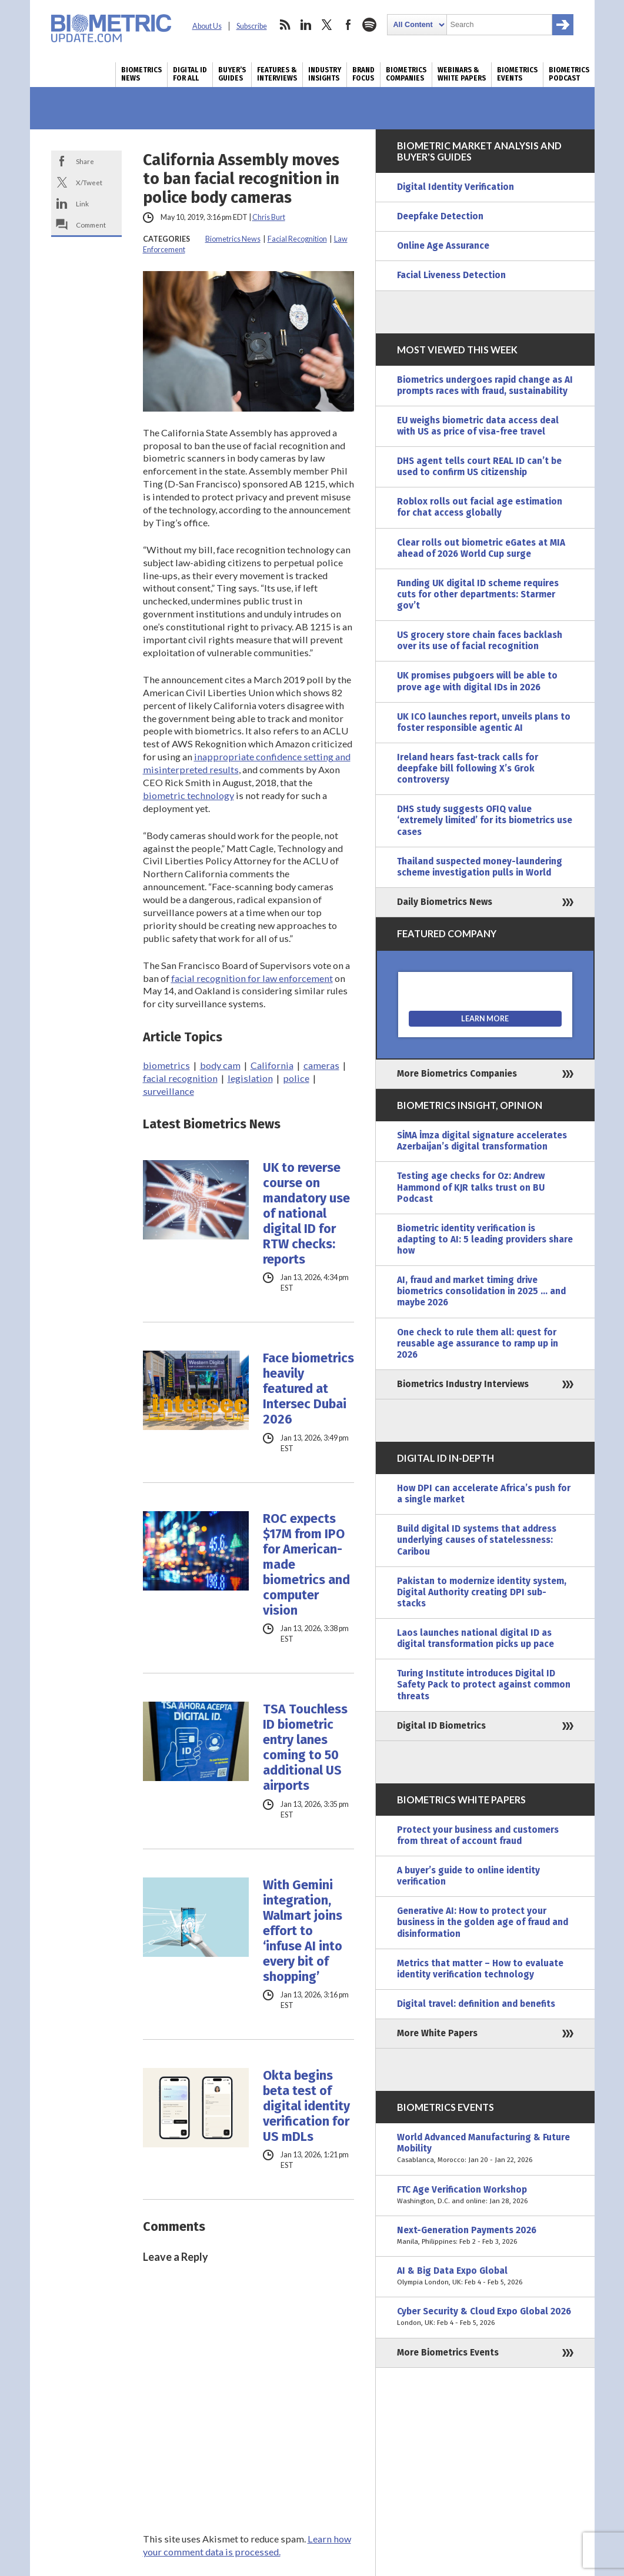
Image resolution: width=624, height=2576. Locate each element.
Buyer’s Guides (232, 74)
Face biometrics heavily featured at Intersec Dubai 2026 (308, 1389)
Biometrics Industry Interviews (463, 1384)
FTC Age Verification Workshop (485, 2195)
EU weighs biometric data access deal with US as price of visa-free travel (478, 426)
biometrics (166, 1065)
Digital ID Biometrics (441, 1725)
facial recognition (180, 1078)
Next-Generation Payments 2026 (485, 2236)
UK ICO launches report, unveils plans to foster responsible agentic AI (483, 722)
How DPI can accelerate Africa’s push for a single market (483, 1494)
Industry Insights (324, 74)
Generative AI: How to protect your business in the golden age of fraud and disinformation (482, 1922)
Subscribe (251, 26)
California (272, 1065)
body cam (220, 1065)
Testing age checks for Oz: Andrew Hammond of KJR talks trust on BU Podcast (471, 1187)
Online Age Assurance (443, 245)
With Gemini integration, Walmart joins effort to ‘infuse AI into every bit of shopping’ (302, 1930)
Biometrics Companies (406, 74)
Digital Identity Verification (455, 187)
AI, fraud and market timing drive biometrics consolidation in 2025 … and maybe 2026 (481, 1291)
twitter (327, 24)
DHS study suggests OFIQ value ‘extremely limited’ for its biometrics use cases (484, 820)
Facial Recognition (297, 239)
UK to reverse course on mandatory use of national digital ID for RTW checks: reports (306, 1213)
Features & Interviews (277, 74)
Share (85, 161)
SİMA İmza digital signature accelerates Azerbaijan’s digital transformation (482, 1141)
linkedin (305, 24)
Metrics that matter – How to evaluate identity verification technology (480, 1969)
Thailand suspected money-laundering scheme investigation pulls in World (479, 867)
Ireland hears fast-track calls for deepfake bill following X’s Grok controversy (467, 768)
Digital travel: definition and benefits (476, 2004)
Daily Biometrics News (444, 902)
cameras (321, 1065)
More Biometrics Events (448, 2352)
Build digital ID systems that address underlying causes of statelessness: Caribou (476, 1539)
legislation (250, 1078)
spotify (369, 24)
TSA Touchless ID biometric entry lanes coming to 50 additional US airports (305, 1747)
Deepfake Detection (440, 216)
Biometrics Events (517, 74)
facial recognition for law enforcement (252, 978)
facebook (348, 24)
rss (284, 24)
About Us (207, 26)
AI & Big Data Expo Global (485, 2277)
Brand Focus (363, 74)
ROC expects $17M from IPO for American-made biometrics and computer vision (306, 1564)
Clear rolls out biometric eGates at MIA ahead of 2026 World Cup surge (481, 548)
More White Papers (437, 2033)
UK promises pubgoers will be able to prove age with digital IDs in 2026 (477, 681)
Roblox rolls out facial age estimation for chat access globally (479, 507)
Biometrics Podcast (569, 74)
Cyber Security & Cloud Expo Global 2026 (485, 2317)
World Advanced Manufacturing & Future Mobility (485, 2149)
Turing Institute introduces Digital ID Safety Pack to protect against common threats (483, 1684)
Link (82, 203)
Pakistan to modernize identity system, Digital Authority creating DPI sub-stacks (481, 1592)
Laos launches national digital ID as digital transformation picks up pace (475, 1638)
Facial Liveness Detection (451, 275)
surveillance (168, 1091)
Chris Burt (268, 217)
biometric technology (188, 795)
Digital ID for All (190, 74)
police (296, 1078)
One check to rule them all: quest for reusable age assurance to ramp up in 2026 (477, 1343)
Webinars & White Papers (462, 74)
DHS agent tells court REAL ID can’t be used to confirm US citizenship (479, 466)
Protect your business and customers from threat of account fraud (478, 1835)
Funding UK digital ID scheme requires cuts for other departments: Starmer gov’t (478, 594)
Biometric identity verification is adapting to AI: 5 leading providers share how (485, 1239)
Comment (91, 224)
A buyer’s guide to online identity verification (468, 1876)
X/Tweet (89, 182)
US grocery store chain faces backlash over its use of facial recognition (479, 640)
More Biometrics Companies (457, 1073)
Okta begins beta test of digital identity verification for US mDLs (306, 2106)
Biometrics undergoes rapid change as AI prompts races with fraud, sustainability (485, 385)
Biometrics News (141, 74)
